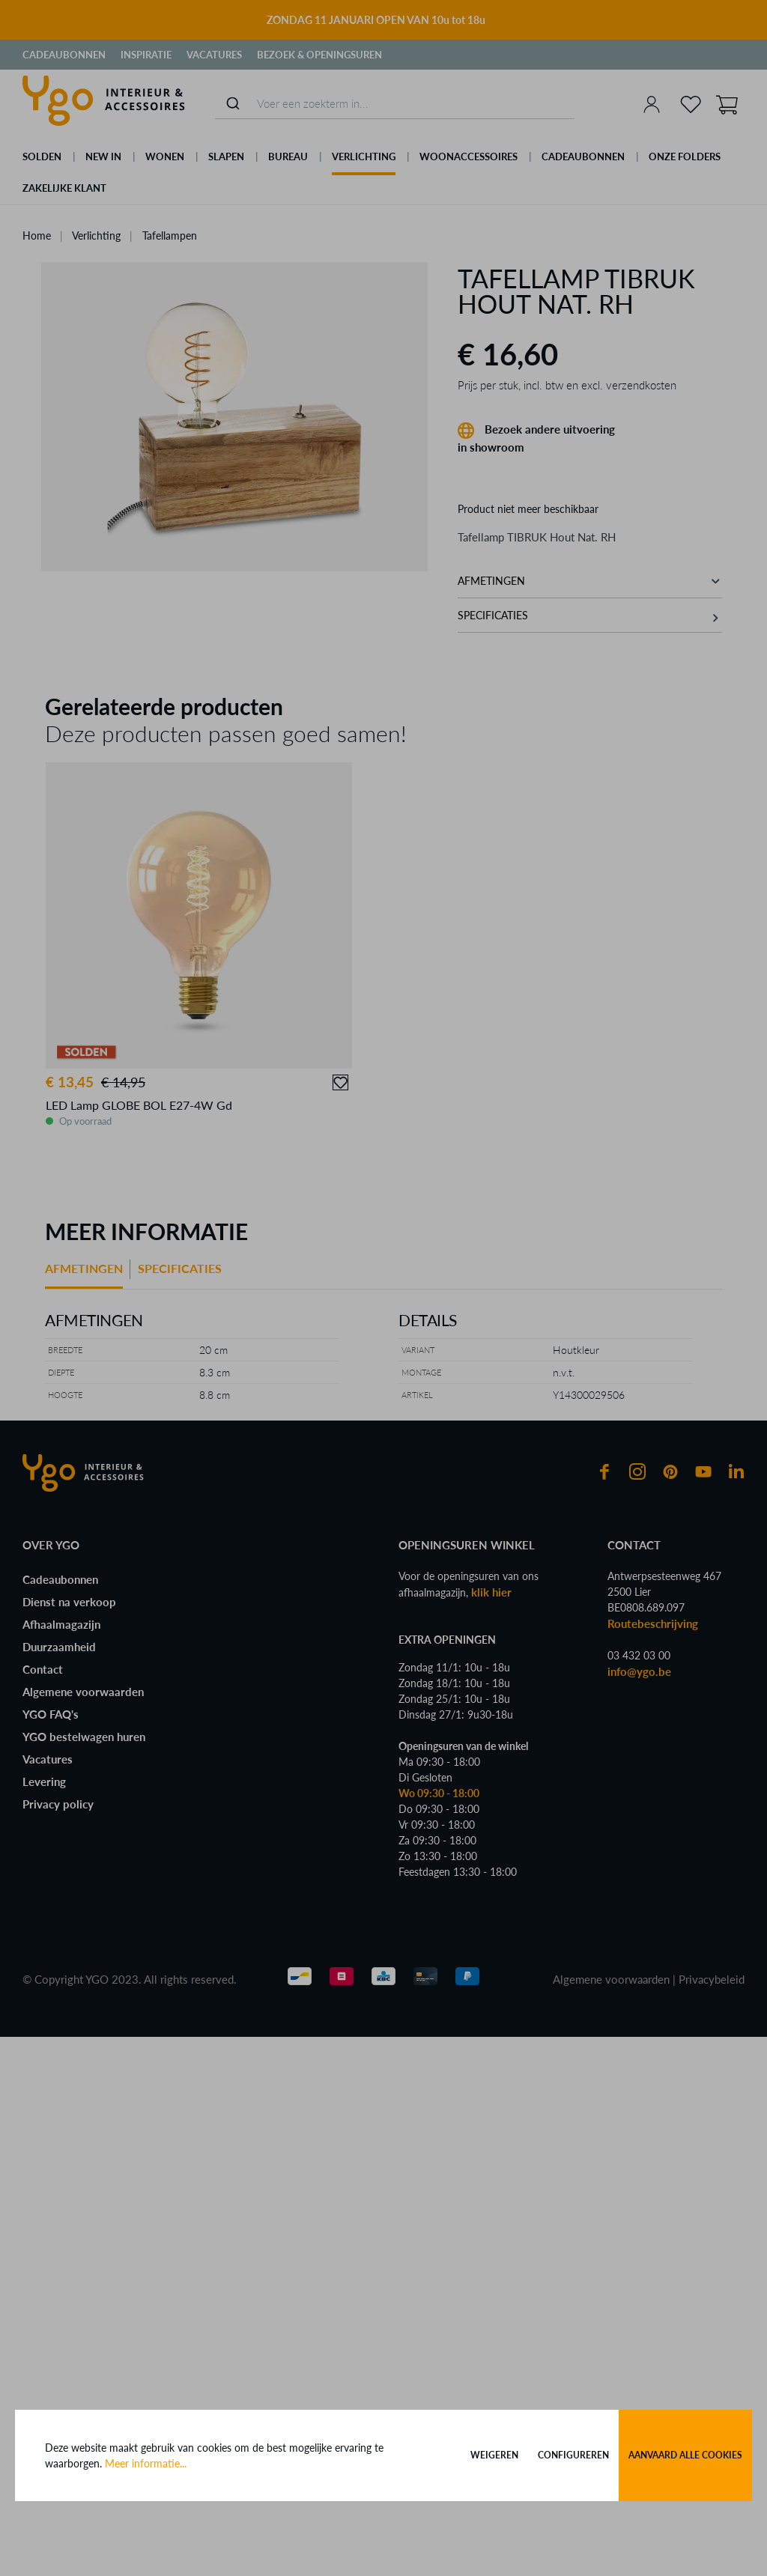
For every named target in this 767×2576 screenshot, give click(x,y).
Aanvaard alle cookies (685, 2455)
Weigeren (494, 2455)
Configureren (573, 2455)
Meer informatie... (146, 2463)
